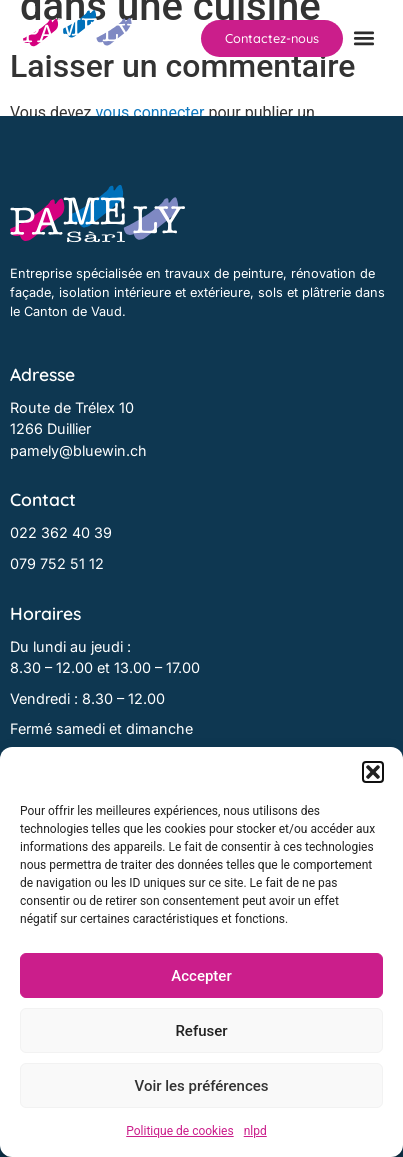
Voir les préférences (202, 1086)
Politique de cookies (179, 1131)
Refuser (201, 1031)
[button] (373, 772)
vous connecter (149, 112)
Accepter (201, 976)
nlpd (255, 1131)
